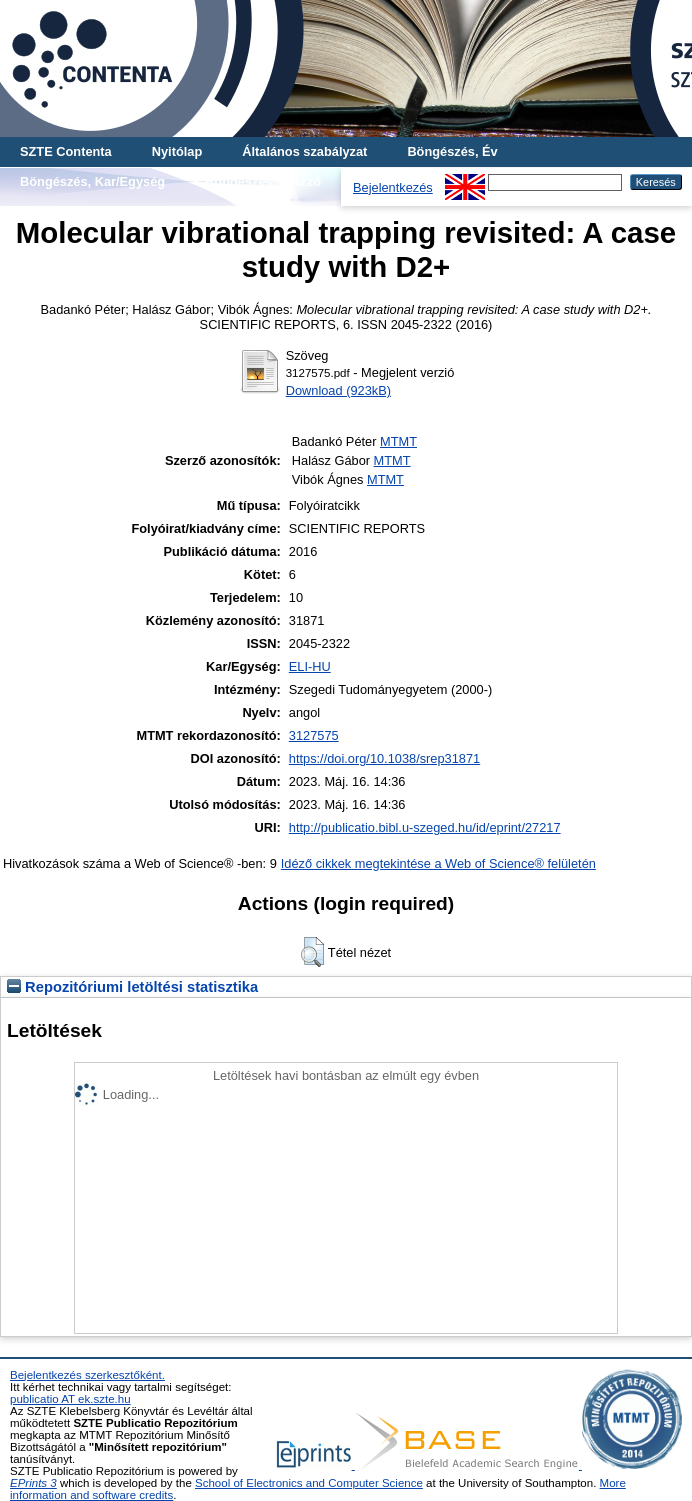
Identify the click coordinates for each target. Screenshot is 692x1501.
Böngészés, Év (452, 151)
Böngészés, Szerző (263, 181)
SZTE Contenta (66, 151)
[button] (312, 952)
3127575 (314, 735)
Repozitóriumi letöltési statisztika (132, 987)
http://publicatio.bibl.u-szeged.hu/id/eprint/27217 (425, 827)
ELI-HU (310, 666)
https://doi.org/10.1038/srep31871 (384, 758)
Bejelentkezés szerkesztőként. (87, 1375)
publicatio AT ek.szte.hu (70, 1399)
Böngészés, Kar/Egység (92, 181)
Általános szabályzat (304, 151)
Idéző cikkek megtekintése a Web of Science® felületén (438, 863)
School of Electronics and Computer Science (309, 1483)
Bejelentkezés (393, 187)
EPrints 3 (33, 1483)
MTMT (398, 441)
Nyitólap (177, 151)
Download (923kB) (338, 390)
